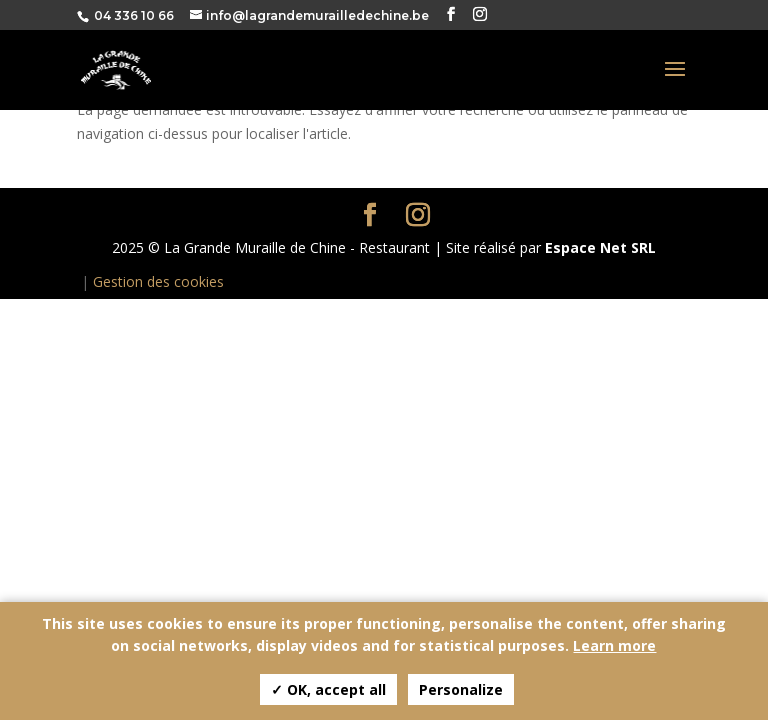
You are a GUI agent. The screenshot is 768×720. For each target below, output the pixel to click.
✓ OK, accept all (328, 689)
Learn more (614, 645)
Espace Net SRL (600, 247)
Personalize (461, 689)
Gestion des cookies (158, 281)
